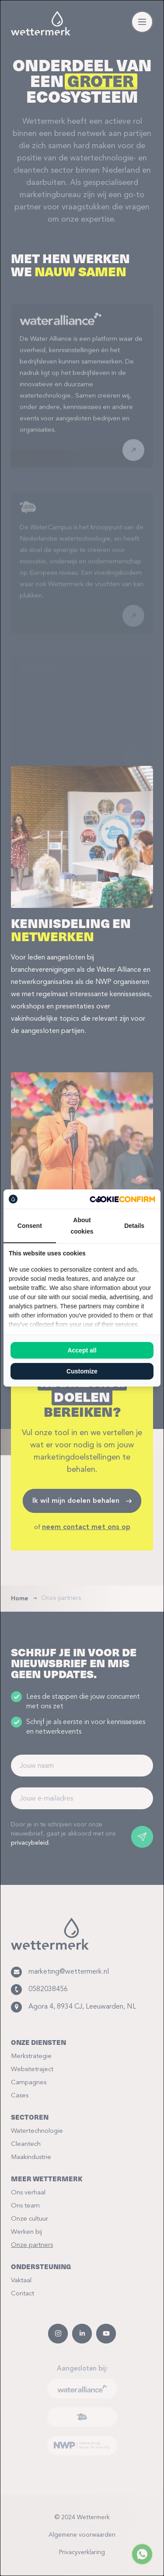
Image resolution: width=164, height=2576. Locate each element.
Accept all (81, 1350)
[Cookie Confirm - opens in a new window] (122, 1199)
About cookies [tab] (81, 1226)
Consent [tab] (29, 1225)
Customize (82, 1371)
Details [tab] (134, 1225)
